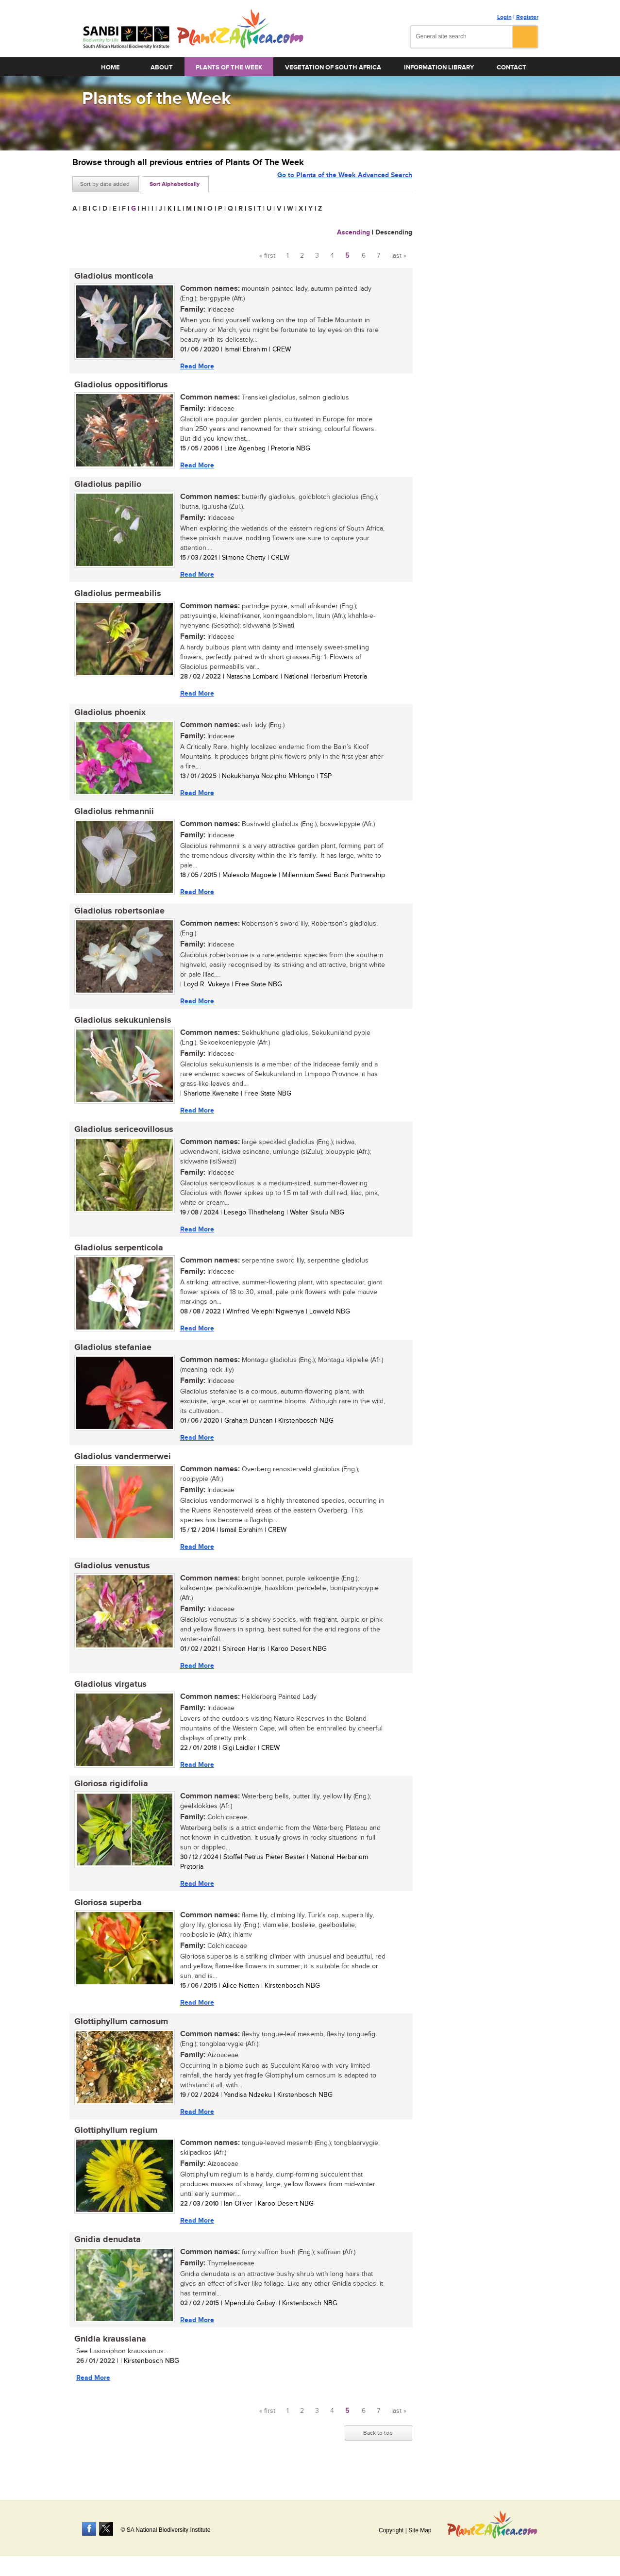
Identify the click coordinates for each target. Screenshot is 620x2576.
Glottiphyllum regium (113, 2149)
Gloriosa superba (106, 1919)
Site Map (419, 2530)
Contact (511, 67)
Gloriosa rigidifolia (109, 1799)
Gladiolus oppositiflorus (119, 386)
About (162, 67)
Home (110, 67)
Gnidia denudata (105, 2259)
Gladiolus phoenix (108, 717)
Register (527, 17)
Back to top (378, 2454)
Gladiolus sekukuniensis (120, 1028)
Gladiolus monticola (111, 276)
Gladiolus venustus (110, 1579)
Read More (195, 366)
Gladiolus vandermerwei (120, 1468)
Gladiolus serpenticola (116, 1258)
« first (267, 255)
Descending (393, 232)
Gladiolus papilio (105, 487)
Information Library (439, 67)
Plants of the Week (229, 67)
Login (504, 17)
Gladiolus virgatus (108, 1699)
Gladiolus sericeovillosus (121, 1138)
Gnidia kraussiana (108, 2360)
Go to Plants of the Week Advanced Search (344, 183)
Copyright (391, 2530)
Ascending (353, 232)
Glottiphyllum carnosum (119, 2039)
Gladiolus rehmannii (112, 817)
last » (398, 255)
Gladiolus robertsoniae (117, 918)
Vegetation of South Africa (333, 67)
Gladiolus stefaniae (111, 1358)
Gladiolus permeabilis (115, 597)
